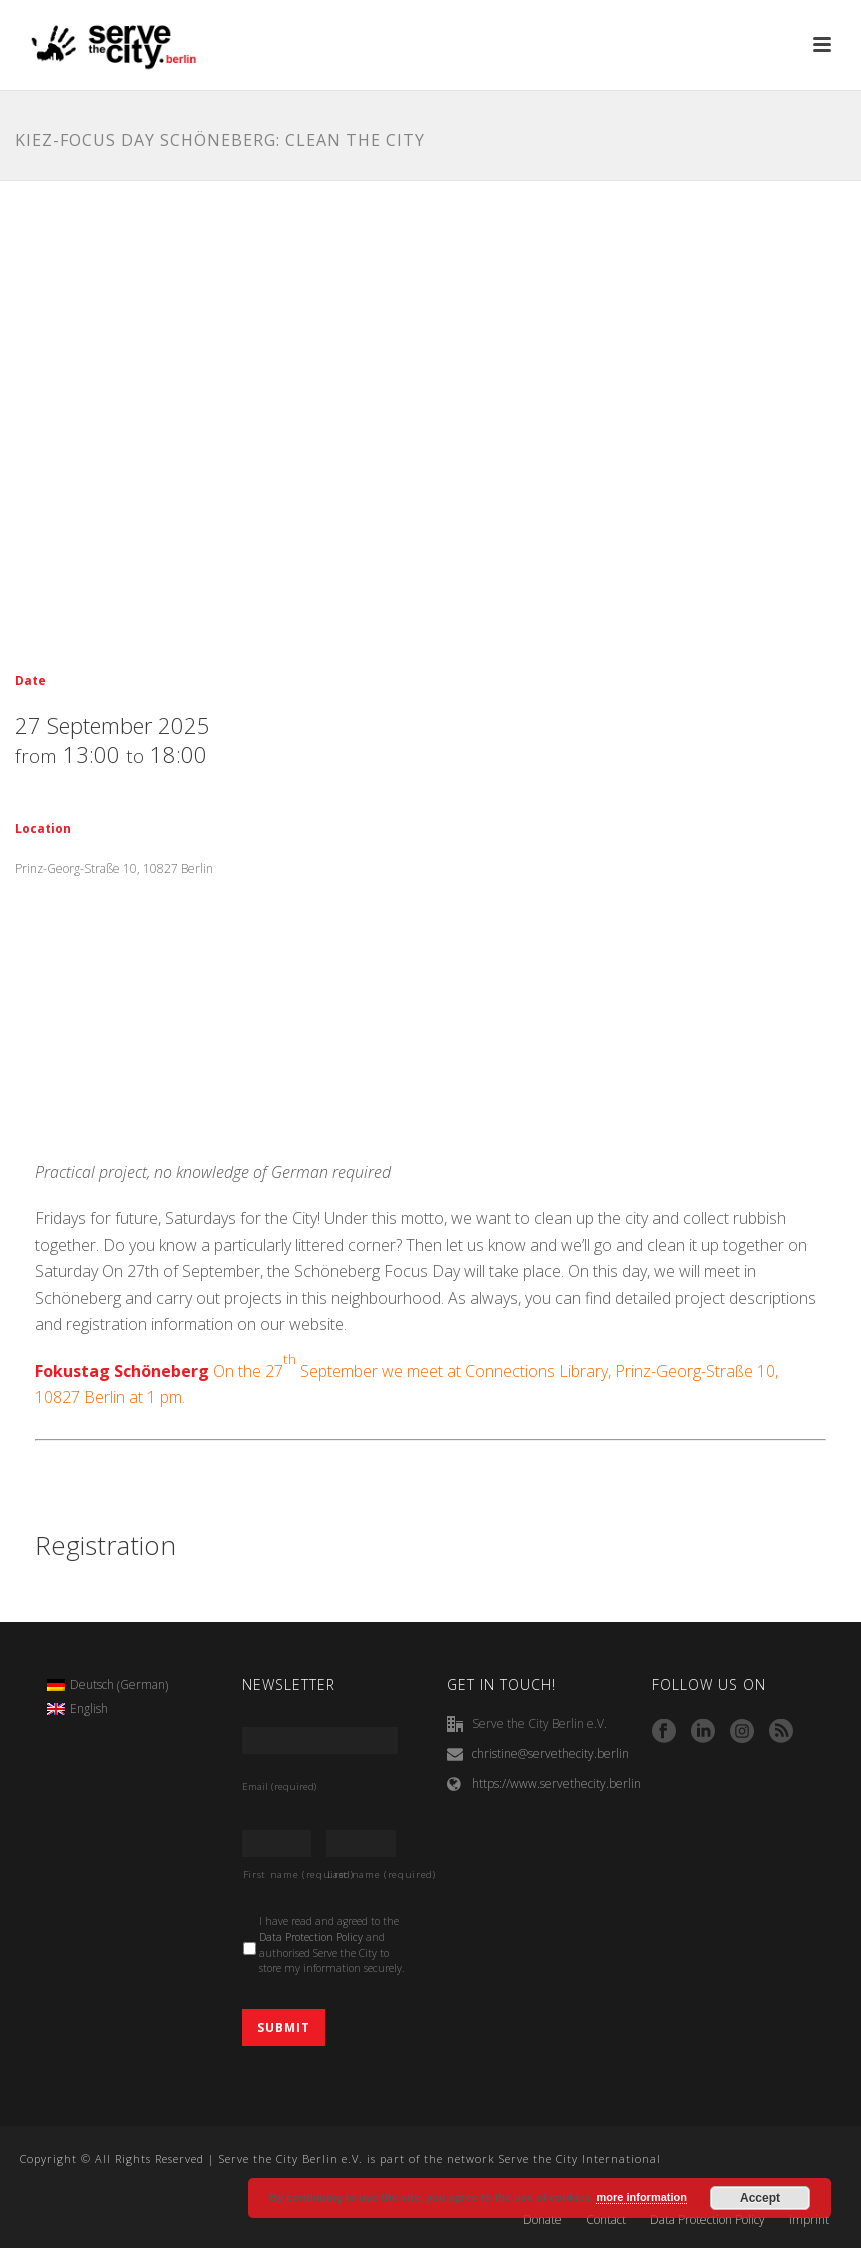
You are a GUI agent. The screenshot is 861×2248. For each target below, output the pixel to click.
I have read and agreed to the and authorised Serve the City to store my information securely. (332, 1944)
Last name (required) (361, 1874)
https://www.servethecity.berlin (556, 1783)
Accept (760, 2198)
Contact (606, 2220)
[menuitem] (107, 1685)
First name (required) (277, 1874)
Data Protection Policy (311, 1937)
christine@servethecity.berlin (550, 1753)
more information (641, 2197)
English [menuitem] (89, 1708)
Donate (542, 2220)
